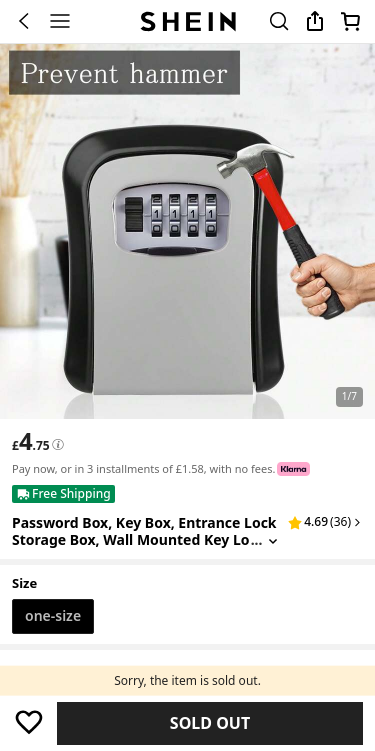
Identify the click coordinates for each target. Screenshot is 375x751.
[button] (325, 522)
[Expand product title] (273, 540)
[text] (31, 441)
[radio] (53, 616)
